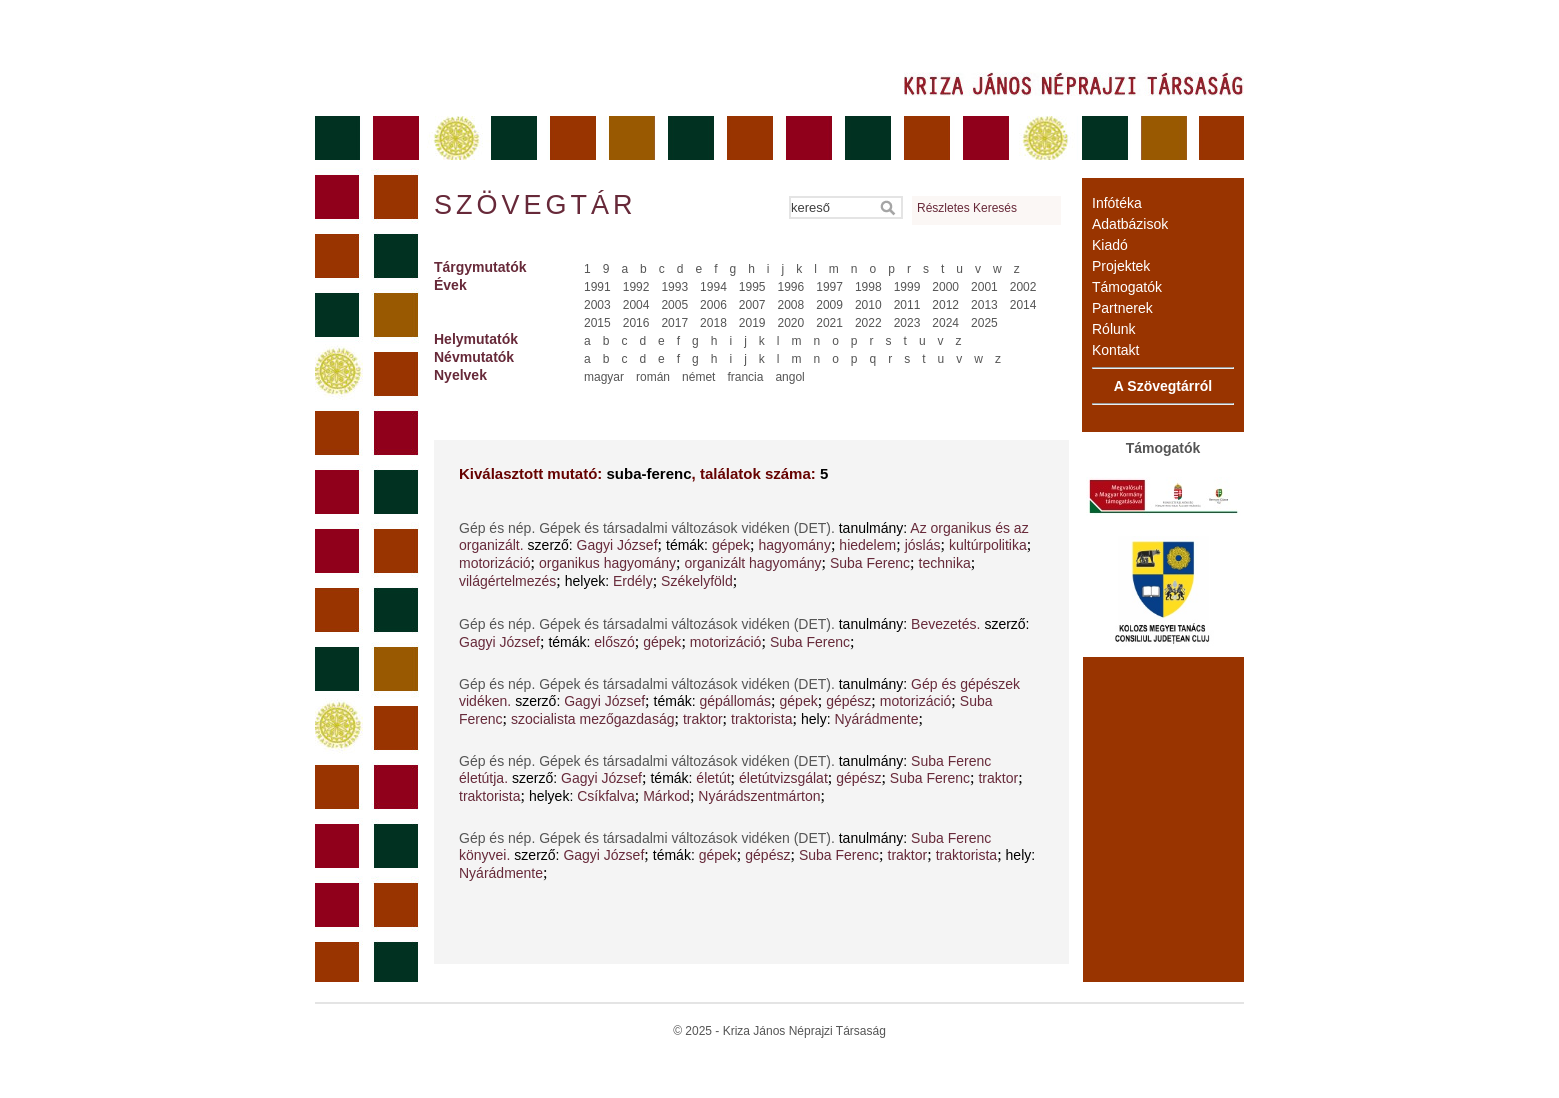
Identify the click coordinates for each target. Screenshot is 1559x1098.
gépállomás (735, 701)
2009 (829, 305)
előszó (614, 642)
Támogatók (1127, 287)
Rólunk (1114, 329)
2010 (868, 305)
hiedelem (867, 545)
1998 (868, 287)
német (698, 377)
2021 (829, 323)
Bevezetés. (945, 624)
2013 (984, 305)
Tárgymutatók (480, 267)
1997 (829, 287)
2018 (713, 323)
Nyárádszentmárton (759, 796)
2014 (1023, 305)
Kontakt (1115, 350)
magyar (604, 377)
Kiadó (1110, 245)
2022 (868, 323)
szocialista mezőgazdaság (592, 719)
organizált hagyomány (752, 563)
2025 (984, 323)
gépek (731, 545)
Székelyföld (697, 581)
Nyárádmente (876, 719)
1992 (636, 287)
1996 (791, 287)
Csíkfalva (606, 796)
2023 (907, 323)
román (653, 377)
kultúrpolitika (988, 545)
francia (745, 377)
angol (789, 377)
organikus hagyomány (607, 563)
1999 (907, 287)
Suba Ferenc (870, 563)
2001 (984, 287)
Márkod (666, 796)
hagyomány (795, 545)
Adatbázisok (1130, 224)
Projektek (1121, 266)
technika (945, 563)
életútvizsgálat (783, 778)
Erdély (633, 581)
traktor (703, 719)
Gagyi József (617, 545)
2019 (752, 323)
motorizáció (495, 563)
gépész (848, 701)
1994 (713, 287)
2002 (1023, 287)
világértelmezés (507, 581)
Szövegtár (534, 205)
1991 (597, 287)
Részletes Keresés (967, 208)
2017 (674, 323)
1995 (752, 287)
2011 (907, 305)
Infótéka (1117, 203)
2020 (791, 323)
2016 (636, 323)
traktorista (761, 719)
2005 (674, 305)
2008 (791, 305)
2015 (597, 323)
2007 (752, 305)
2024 (945, 323)
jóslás (923, 545)
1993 (674, 287)
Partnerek (1122, 308)
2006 (713, 305)
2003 (597, 305)
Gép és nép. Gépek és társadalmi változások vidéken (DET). (649, 528)
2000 (945, 287)
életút (713, 778)
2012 (945, 305)
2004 (636, 305)
